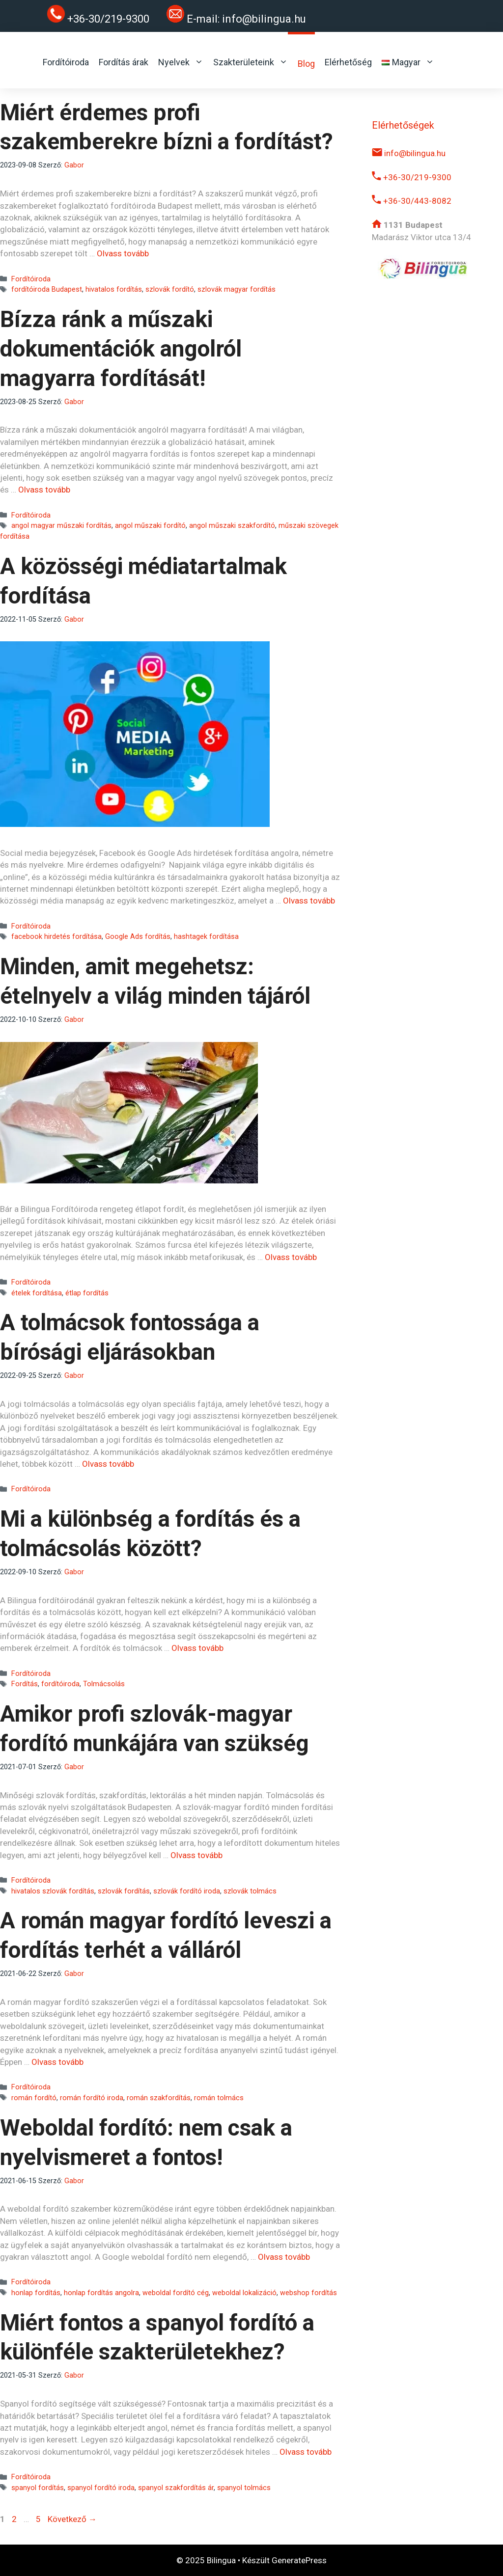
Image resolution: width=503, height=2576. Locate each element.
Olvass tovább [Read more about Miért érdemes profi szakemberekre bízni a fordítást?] (123, 253)
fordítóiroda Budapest (46, 289)
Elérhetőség (348, 62)
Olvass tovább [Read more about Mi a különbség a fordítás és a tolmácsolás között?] (197, 1648)
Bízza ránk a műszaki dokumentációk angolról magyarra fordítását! (121, 348)
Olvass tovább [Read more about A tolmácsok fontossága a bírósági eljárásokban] (108, 1464)
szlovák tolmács (250, 1891)
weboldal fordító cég (175, 2293)
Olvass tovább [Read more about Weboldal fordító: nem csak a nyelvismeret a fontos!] (284, 2257)
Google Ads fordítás (137, 936)
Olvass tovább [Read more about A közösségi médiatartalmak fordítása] (309, 900)
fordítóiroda (60, 1684)
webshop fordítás (308, 2293)
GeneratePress (299, 2560)
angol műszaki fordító (150, 525)
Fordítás (24, 1684)
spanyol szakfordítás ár (176, 2488)
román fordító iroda (91, 2098)
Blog (306, 63)
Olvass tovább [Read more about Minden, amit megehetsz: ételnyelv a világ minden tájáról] (291, 1257)
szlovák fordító (169, 289)
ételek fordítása (36, 1293)
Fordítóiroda (66, 62)
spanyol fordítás (37, 2488)
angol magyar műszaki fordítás (61, 525)
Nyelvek (180, 62)
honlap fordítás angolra (101, 2293)
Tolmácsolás (104, 1684)
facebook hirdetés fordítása (56, 936)
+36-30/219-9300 (411, 177)
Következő (72, 2519)
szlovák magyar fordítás (236, 289)
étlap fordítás (87, 1293)
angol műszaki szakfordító (232, 525)
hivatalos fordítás (113, 289)
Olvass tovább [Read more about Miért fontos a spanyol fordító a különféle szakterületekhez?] (305, 2452)
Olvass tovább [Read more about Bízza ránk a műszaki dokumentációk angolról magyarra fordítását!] (44, 489)
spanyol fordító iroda (101, 2488)
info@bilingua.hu (264, 19)
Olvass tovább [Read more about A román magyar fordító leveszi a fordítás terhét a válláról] (57, 2062)
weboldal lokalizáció (244, 2293)
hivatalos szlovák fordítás (52, 1891)
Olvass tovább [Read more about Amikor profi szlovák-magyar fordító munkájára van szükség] (196, 1855)
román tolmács (219, 2098)
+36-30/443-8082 (411, 201)
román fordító (33, 2098)
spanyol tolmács (244, 2488)
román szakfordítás (159, 2098)
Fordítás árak (123, 62)
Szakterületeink (250, 62)
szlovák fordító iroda (186, 1891)
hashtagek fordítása (206, 936)
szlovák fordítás (124, 1891)
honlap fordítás (35, 2293)
